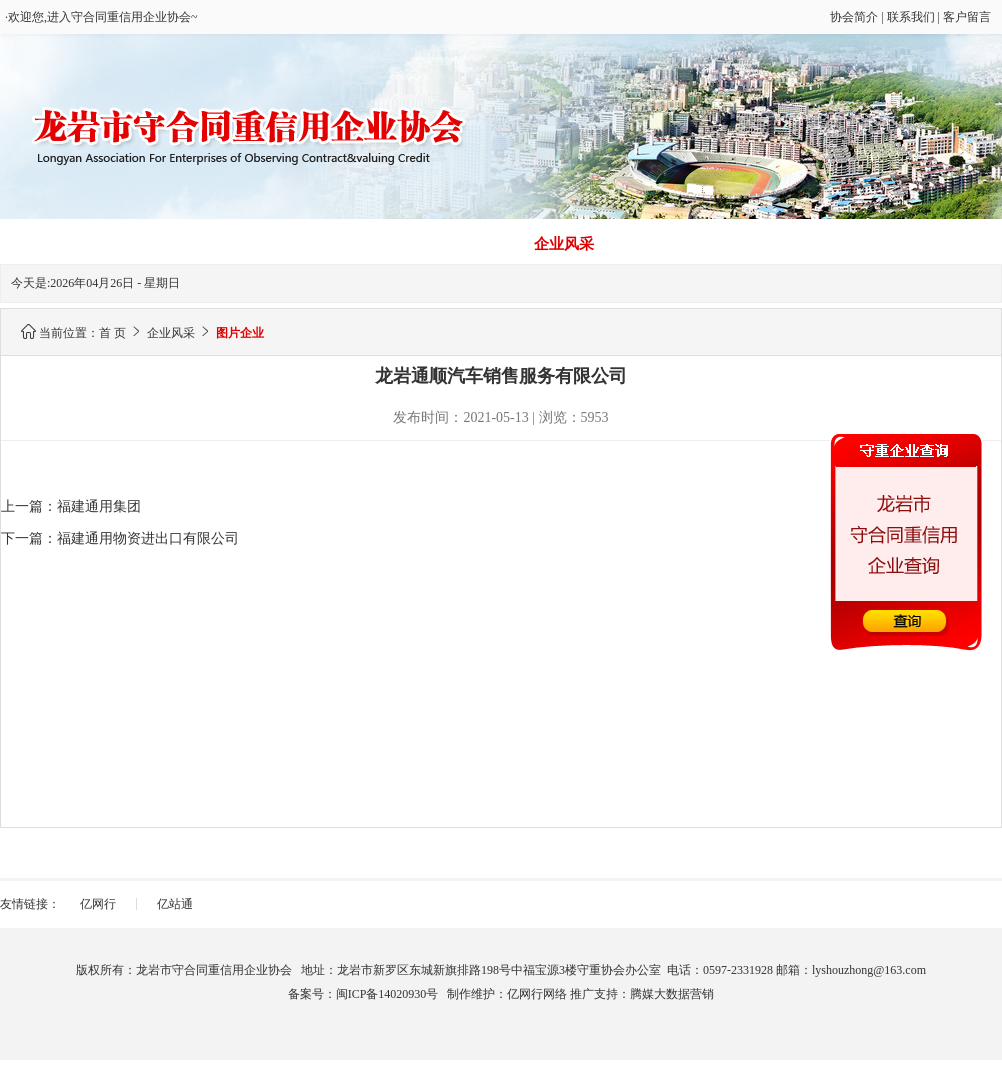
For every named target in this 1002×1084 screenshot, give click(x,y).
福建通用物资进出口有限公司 (148, 538)
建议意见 (689, 244)
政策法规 (814, 244)
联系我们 (911, 17)
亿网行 (98, 904)
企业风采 (564, 244)
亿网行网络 (537, 994)
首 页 (63, 244)
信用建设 (188, 244)
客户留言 (967, 17)
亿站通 (175, 904)
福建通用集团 (99, 506)
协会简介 (854, 17)
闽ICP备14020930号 (387, 994)
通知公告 (939, 244)
